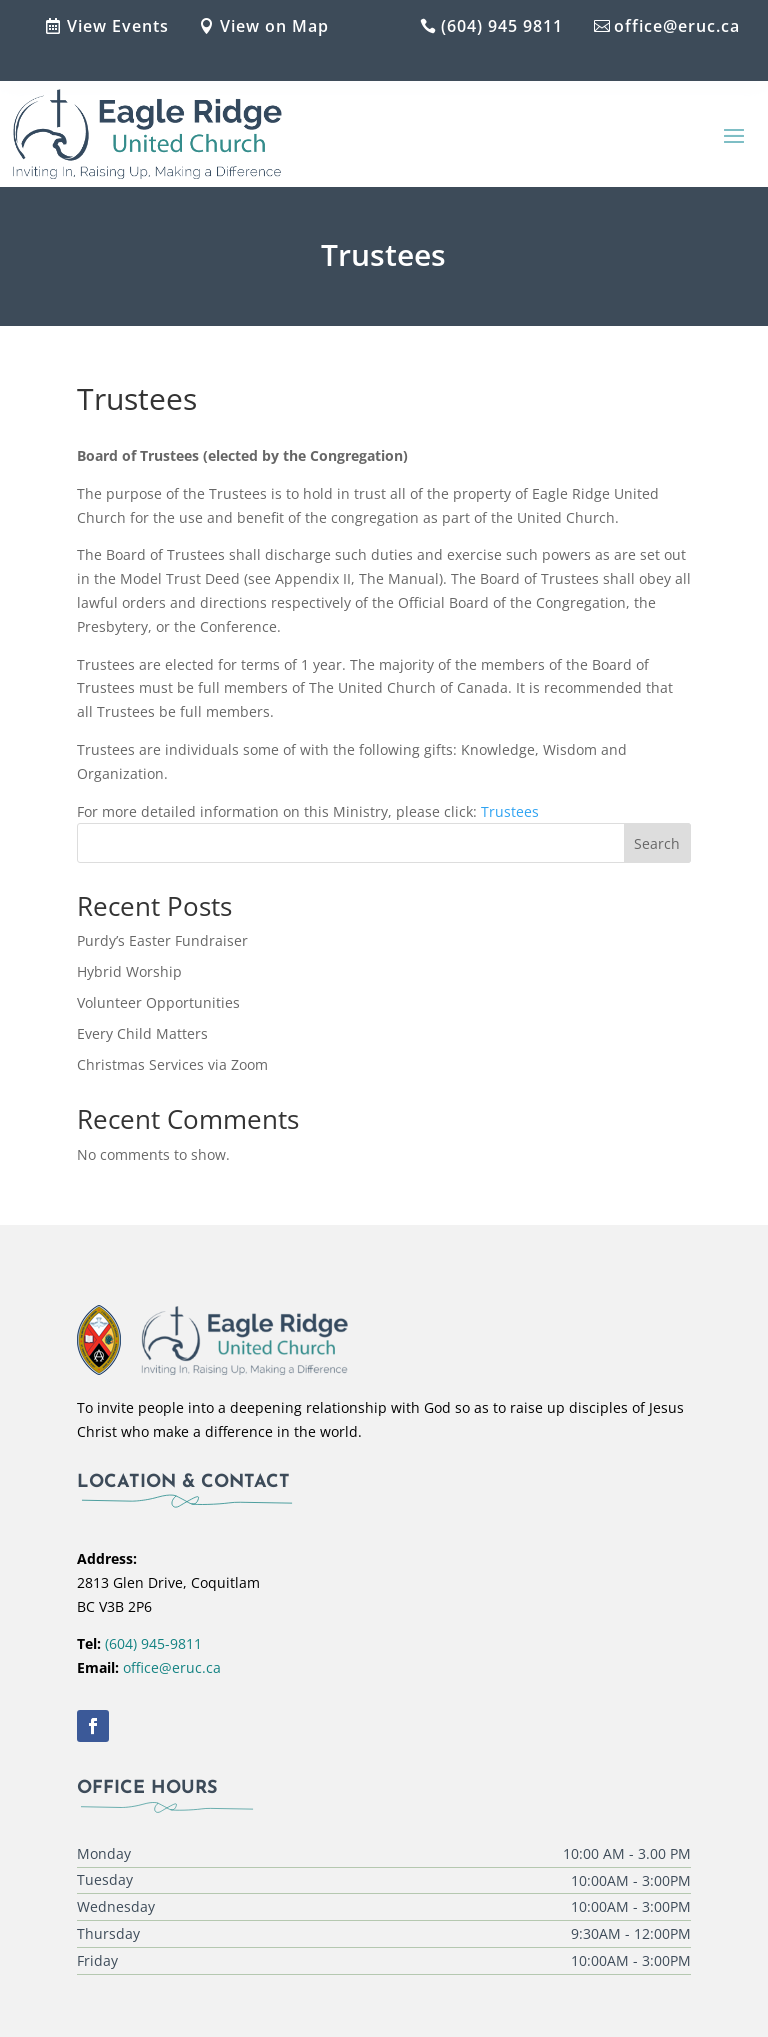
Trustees (510, 811)
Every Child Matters (142, 1033)
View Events (118, 26)
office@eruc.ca (677, 26)
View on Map (274, 26)
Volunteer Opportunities (158, 1002)
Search (657, 843)
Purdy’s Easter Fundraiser (162, 940)
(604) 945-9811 (153, 1643)
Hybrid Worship (129, 971)
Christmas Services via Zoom (172, 1064)
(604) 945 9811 (502, 26)
